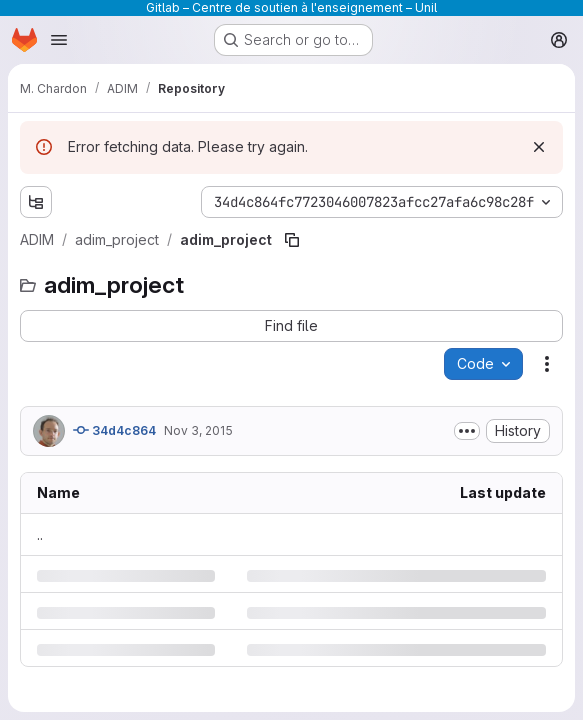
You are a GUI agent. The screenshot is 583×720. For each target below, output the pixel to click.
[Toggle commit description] (467, 431)
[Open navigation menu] (59, 40)
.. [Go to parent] (40, 534)
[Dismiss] (539, 147)
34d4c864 (114, 430)
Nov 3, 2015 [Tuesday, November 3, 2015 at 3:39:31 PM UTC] (198, 430)
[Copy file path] (292, 240)
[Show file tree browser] (36, 202)
